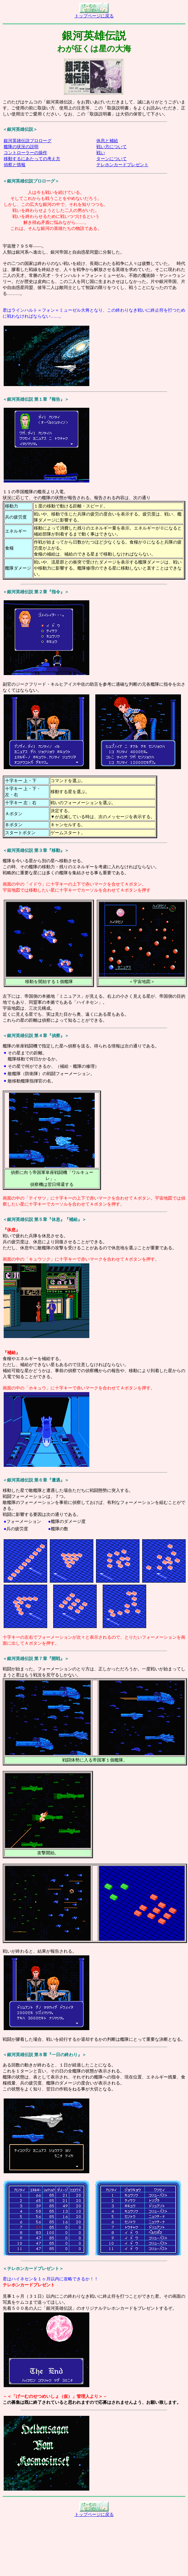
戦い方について (111, 146)
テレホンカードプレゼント (122, 164)
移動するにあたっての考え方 (32, 158)
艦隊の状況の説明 (21, 146)
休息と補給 (107, 140)
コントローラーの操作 (25, 152)
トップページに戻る (94, 13)
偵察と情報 (14, 164)
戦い (100, 152)
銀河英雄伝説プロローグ (28, 140)
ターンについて (111, 158)
